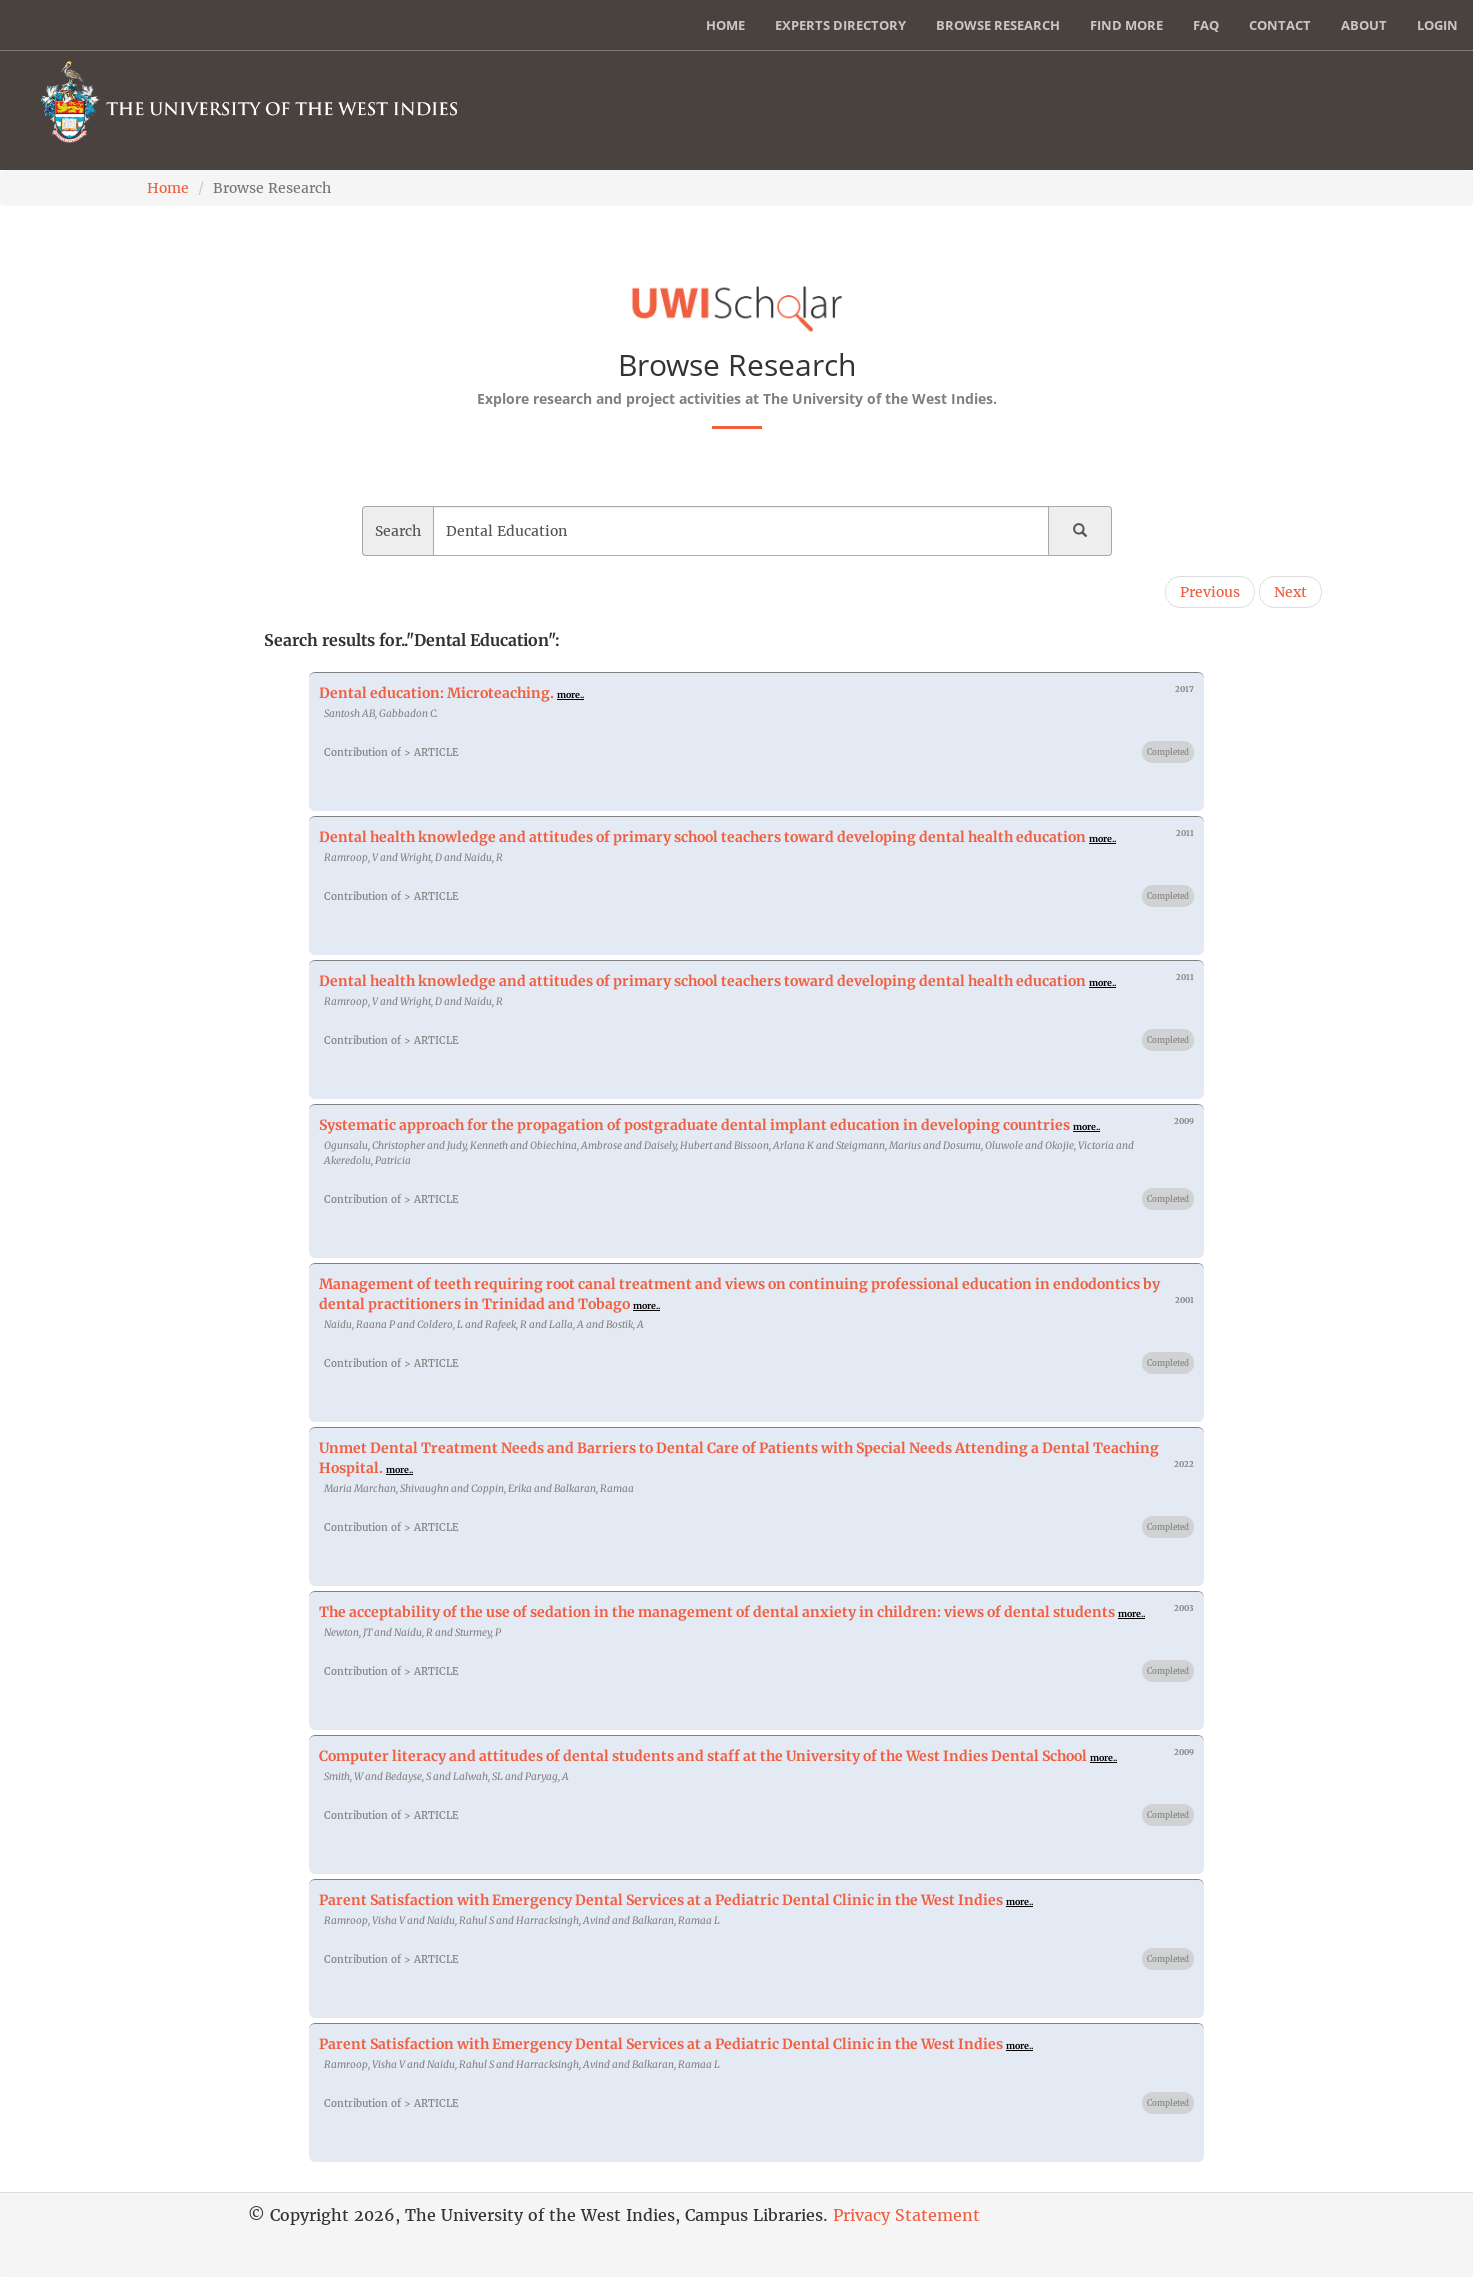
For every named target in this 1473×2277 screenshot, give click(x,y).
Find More (1126, 25)
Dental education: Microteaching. (436, 693)
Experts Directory (840, 25)
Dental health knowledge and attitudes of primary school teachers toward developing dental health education (702, 837)
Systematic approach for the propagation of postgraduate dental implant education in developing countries (694, 1125)
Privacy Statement (906, 2215)
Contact (1280, 25)
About (1364, 25)
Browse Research (998, 25)
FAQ (1206, 25)
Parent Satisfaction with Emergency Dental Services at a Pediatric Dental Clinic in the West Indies (661, 1900)
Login (1437, 25)
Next (1290, 592)
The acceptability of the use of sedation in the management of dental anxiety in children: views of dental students (717, 1612)
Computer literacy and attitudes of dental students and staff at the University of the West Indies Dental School (703, 1756)
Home (725, 25)
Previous (1210, 592)
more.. (570, 694)
